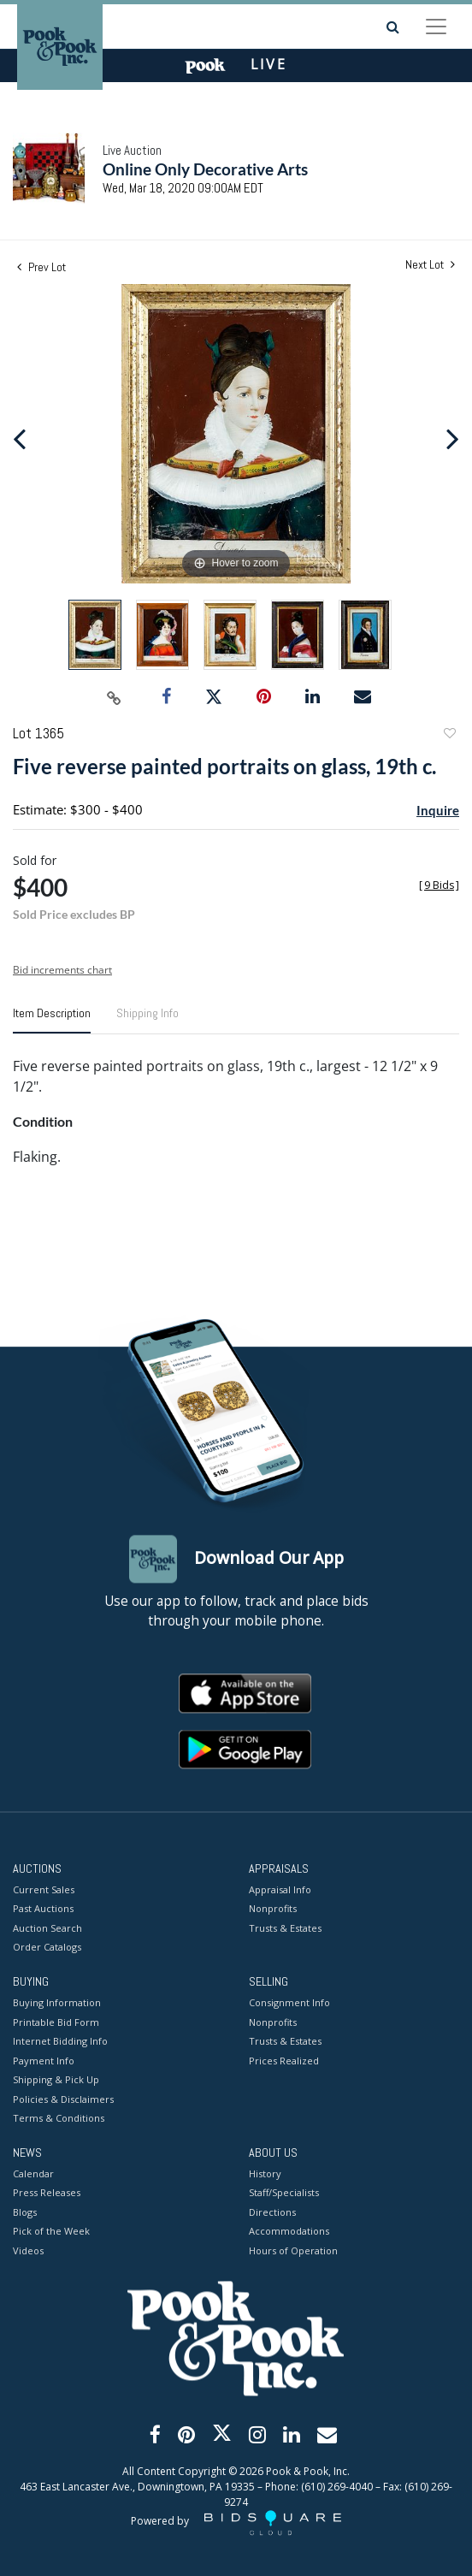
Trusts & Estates (285, 1928)
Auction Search (47, 1928)
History (265, 2173)
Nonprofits (273, 1909)
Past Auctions (43, 1909)
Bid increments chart (62, 969)
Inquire (437, 810)
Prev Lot (41, 267)
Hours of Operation (293, 2250)
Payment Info (43, 2060)
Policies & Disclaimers (63, 2099)
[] (439, 885)
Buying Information (57, 2003)
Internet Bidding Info (60, 2041)
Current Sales (43, 1889)
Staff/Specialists (284, 2193)
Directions (272, 2212)
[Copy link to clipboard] (114, 697)
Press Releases (46, 2193)
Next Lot (430, 265)
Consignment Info (289, 2003)
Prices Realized (284, 2060)
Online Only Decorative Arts (205, 169)
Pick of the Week (51, 2231)
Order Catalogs (47, 1947)
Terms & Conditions (58, 2118)
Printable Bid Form (56, 2022)
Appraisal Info (280, 1889)
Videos (28, 2250)
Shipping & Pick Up (56, 2080)
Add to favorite (449, 735)
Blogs (25, 2212)
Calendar (33, 2173)
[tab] (52, 1019)
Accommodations (289, 2231)
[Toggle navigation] (436, 26)
